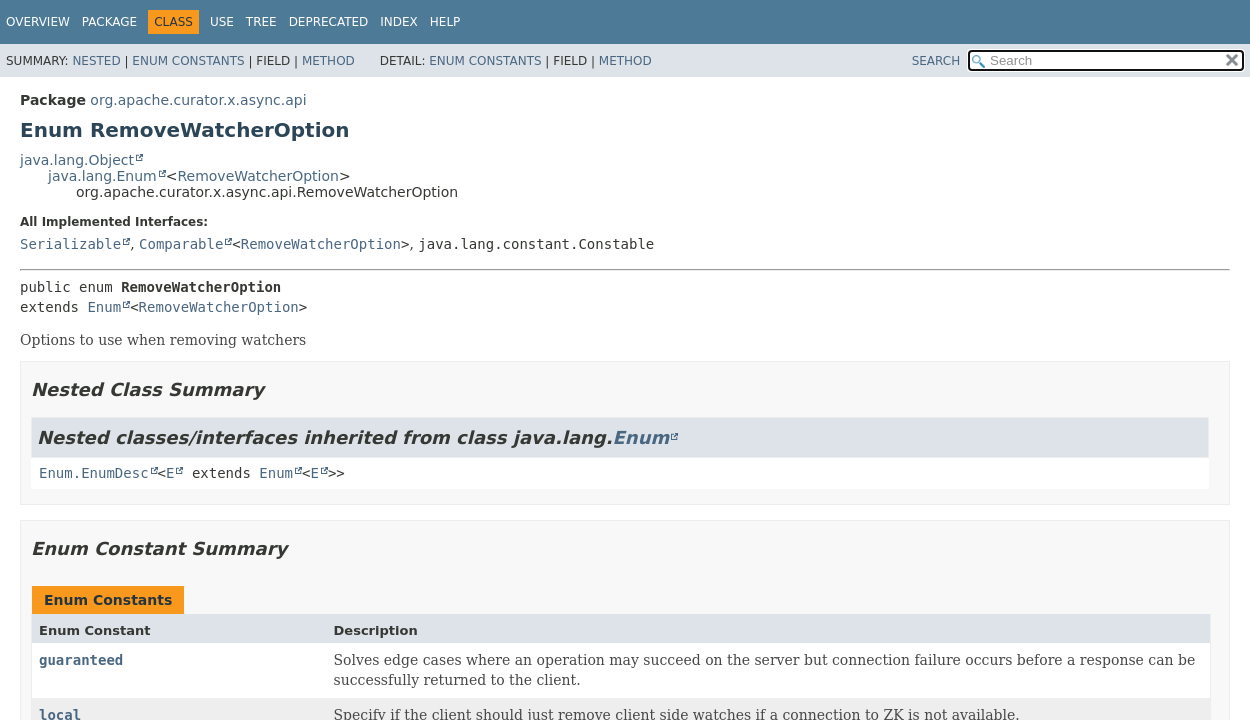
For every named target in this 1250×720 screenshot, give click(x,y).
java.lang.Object (77, 160)
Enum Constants (188, 61)
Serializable (70, 244)
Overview (38, 22)
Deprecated (329, 22)
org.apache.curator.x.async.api (198, 100)
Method (328, 61)
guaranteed (81, 660)
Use (222, 22)
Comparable (181, 244)
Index (399, 22)
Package (109, 22)
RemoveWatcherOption (258, 176)
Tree (261, 22)
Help (445, 22)
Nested (96, 61)
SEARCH (936, 61)
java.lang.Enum (102, 176)
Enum (104, 307)
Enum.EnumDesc (94, 473)
